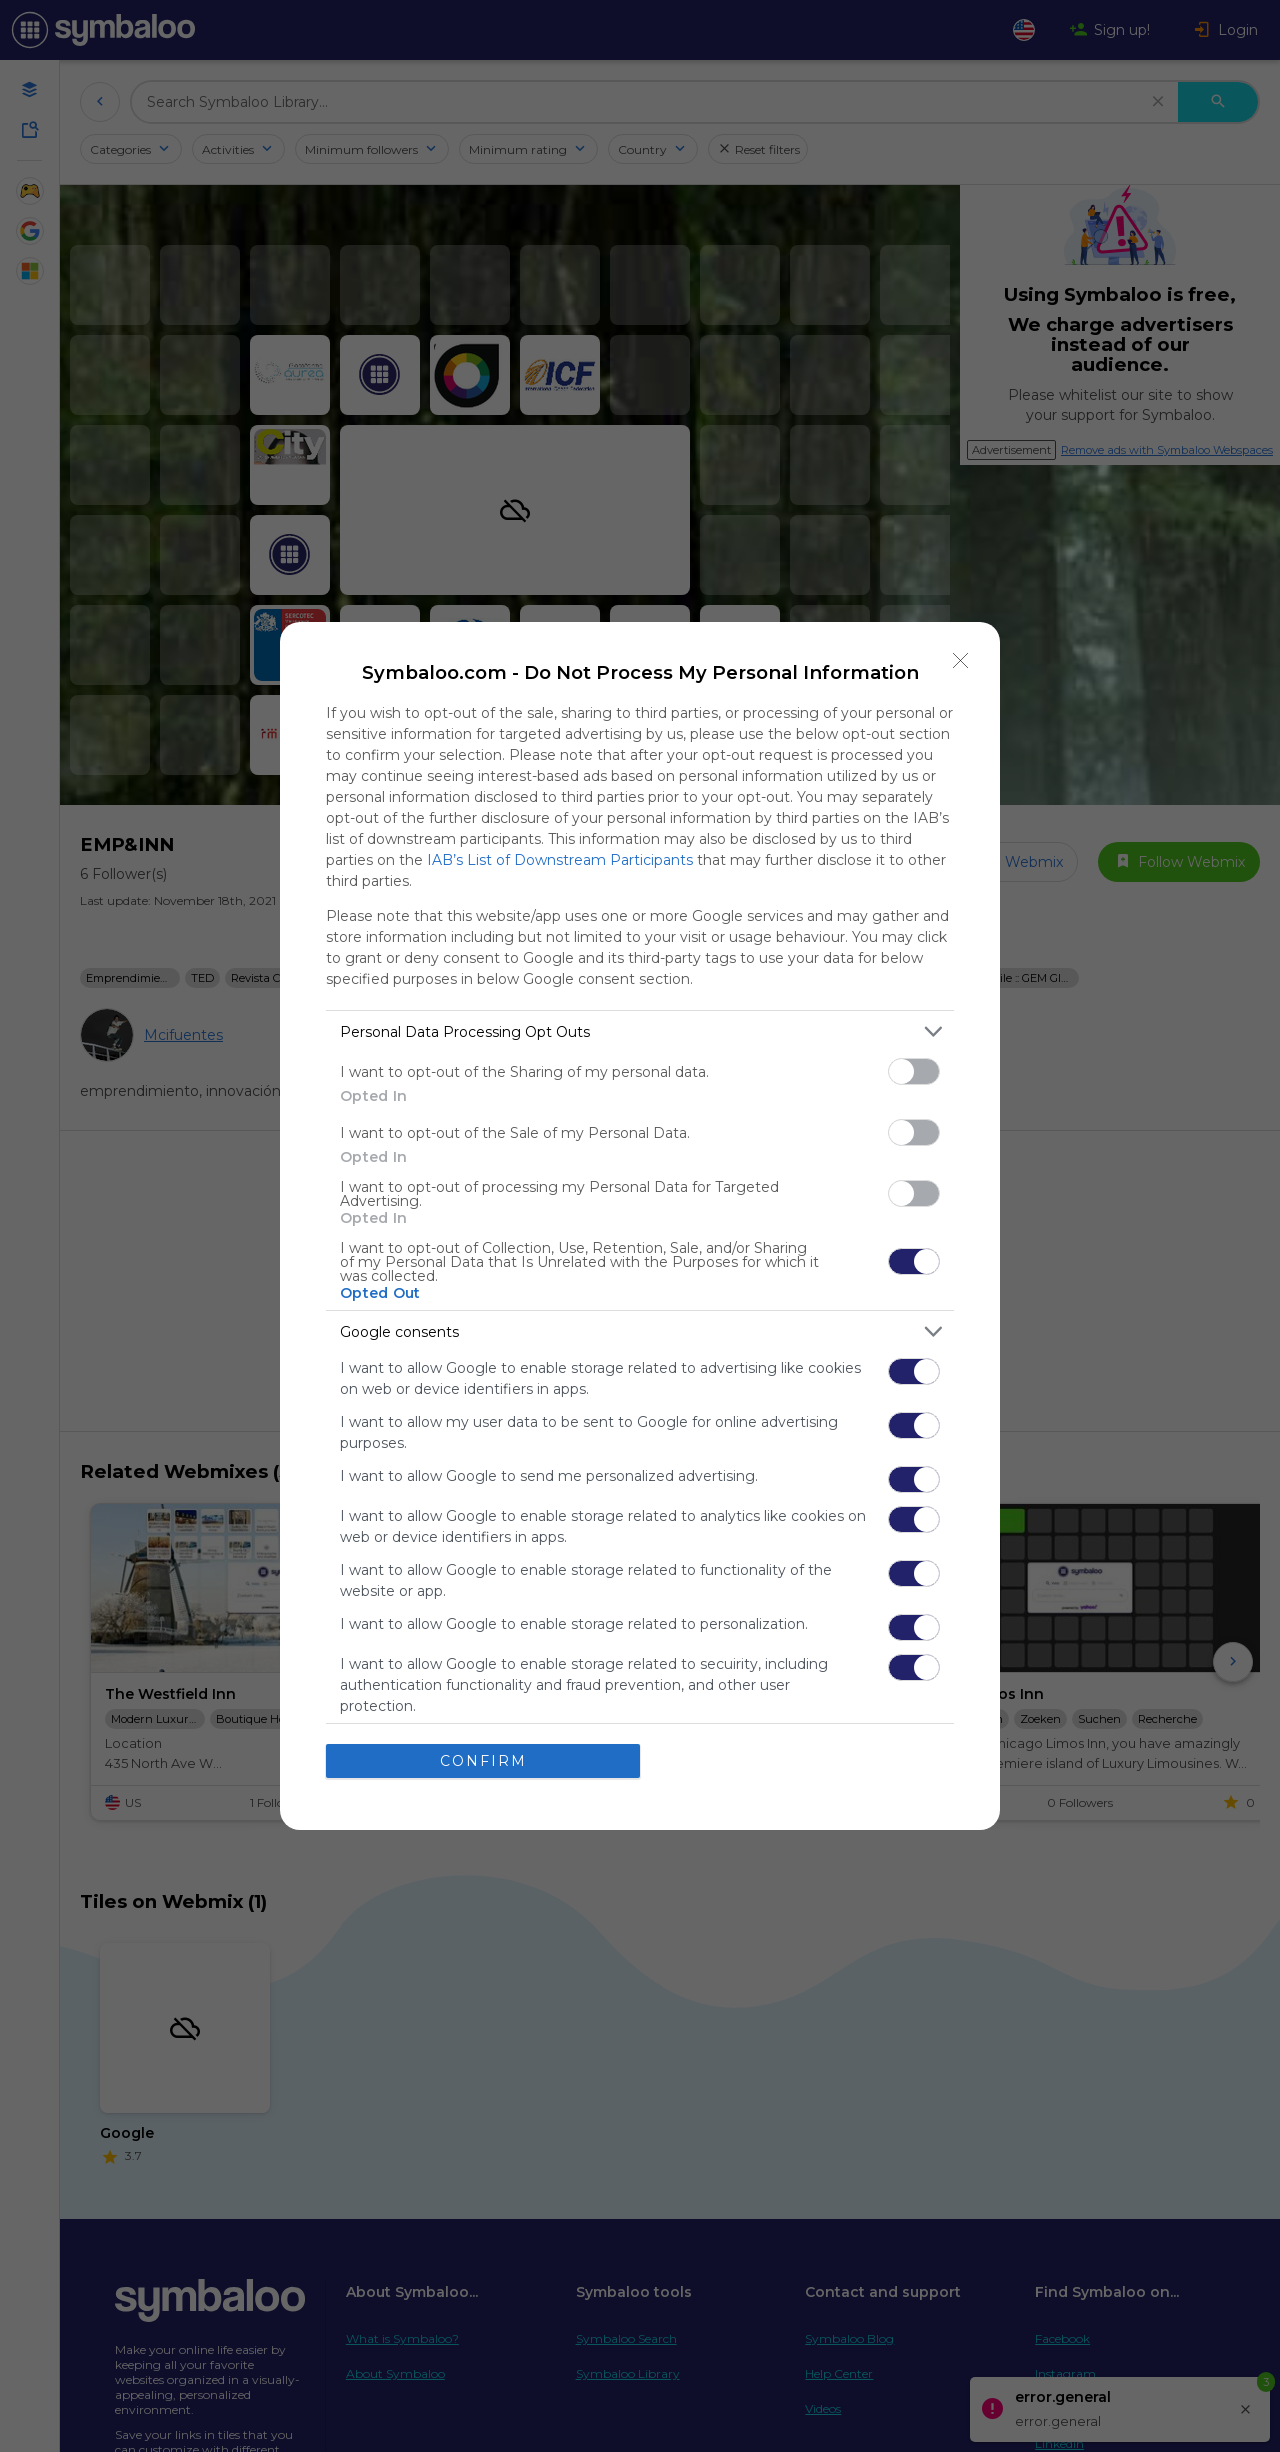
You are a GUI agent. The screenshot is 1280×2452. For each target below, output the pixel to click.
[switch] (914, 1071)
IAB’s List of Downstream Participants (560, 860)
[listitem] (640, 1031)
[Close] (961, 661)
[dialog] (640, 1226)
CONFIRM (483, 1761)
